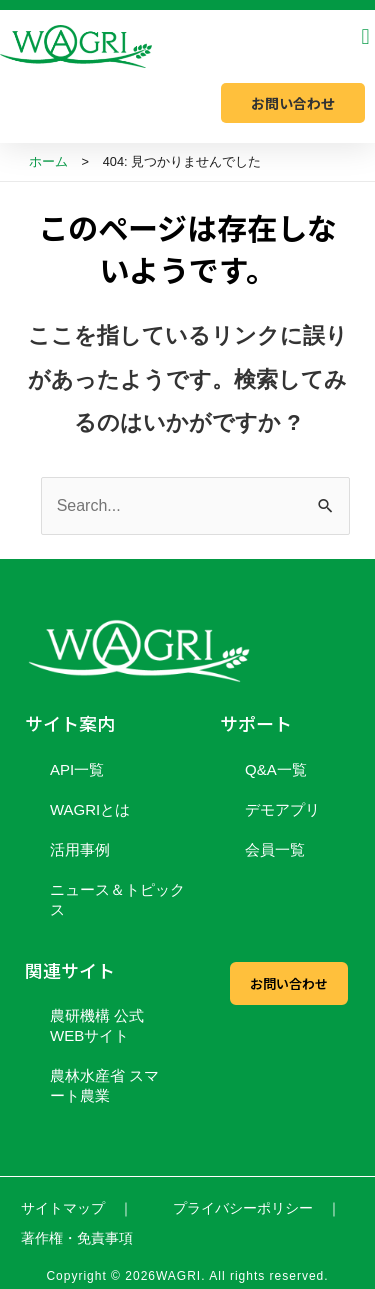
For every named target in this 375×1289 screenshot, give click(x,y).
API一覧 (77, 769)
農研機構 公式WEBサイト (97, 1025)
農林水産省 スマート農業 (104, 1085)
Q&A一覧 (276, 769)
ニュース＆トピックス (117, 899)
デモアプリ (282, 809)
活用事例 (80, 849)
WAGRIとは (90, 809)
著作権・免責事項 (77, 1238)
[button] (365, 36)
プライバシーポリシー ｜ (257, 1208)
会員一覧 (275, 849)
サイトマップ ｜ (77, 1208)
